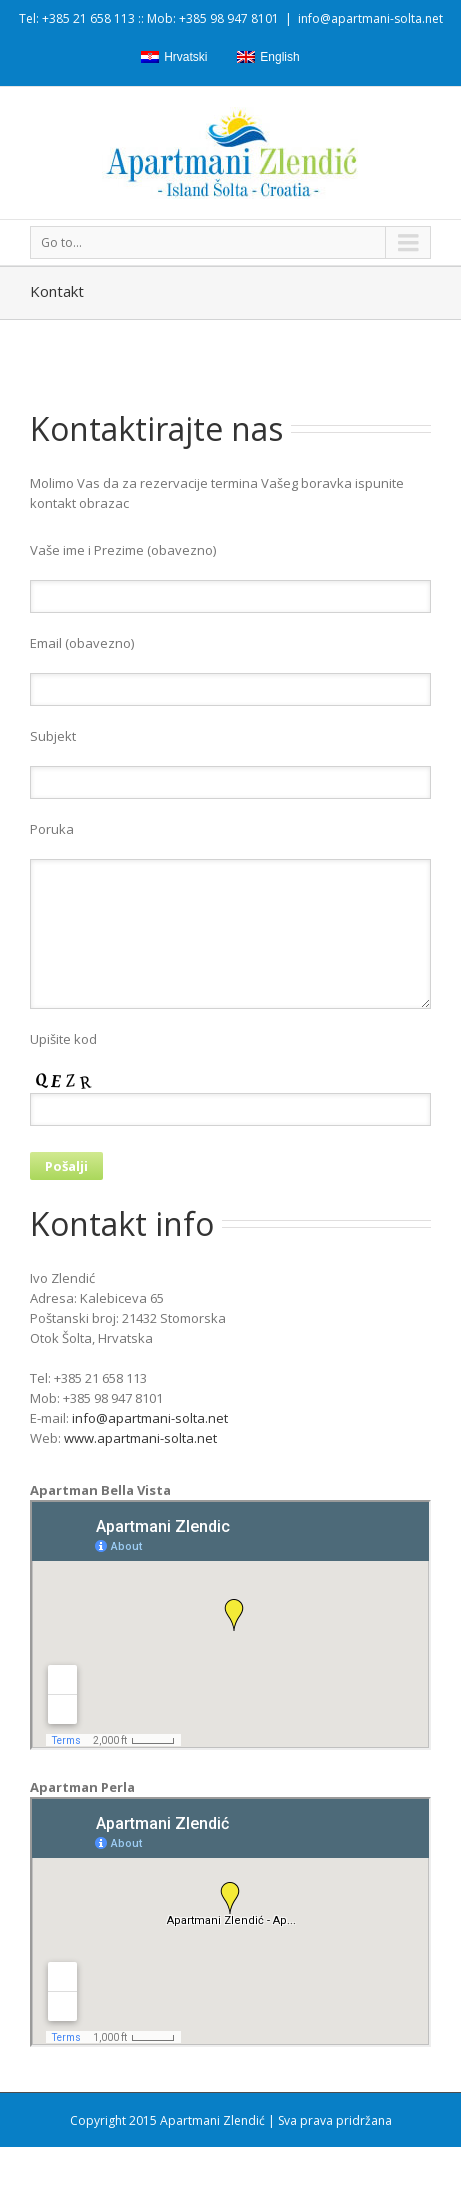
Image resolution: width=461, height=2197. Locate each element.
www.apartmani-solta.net (140, 1438)
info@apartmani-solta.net (370, 18)
